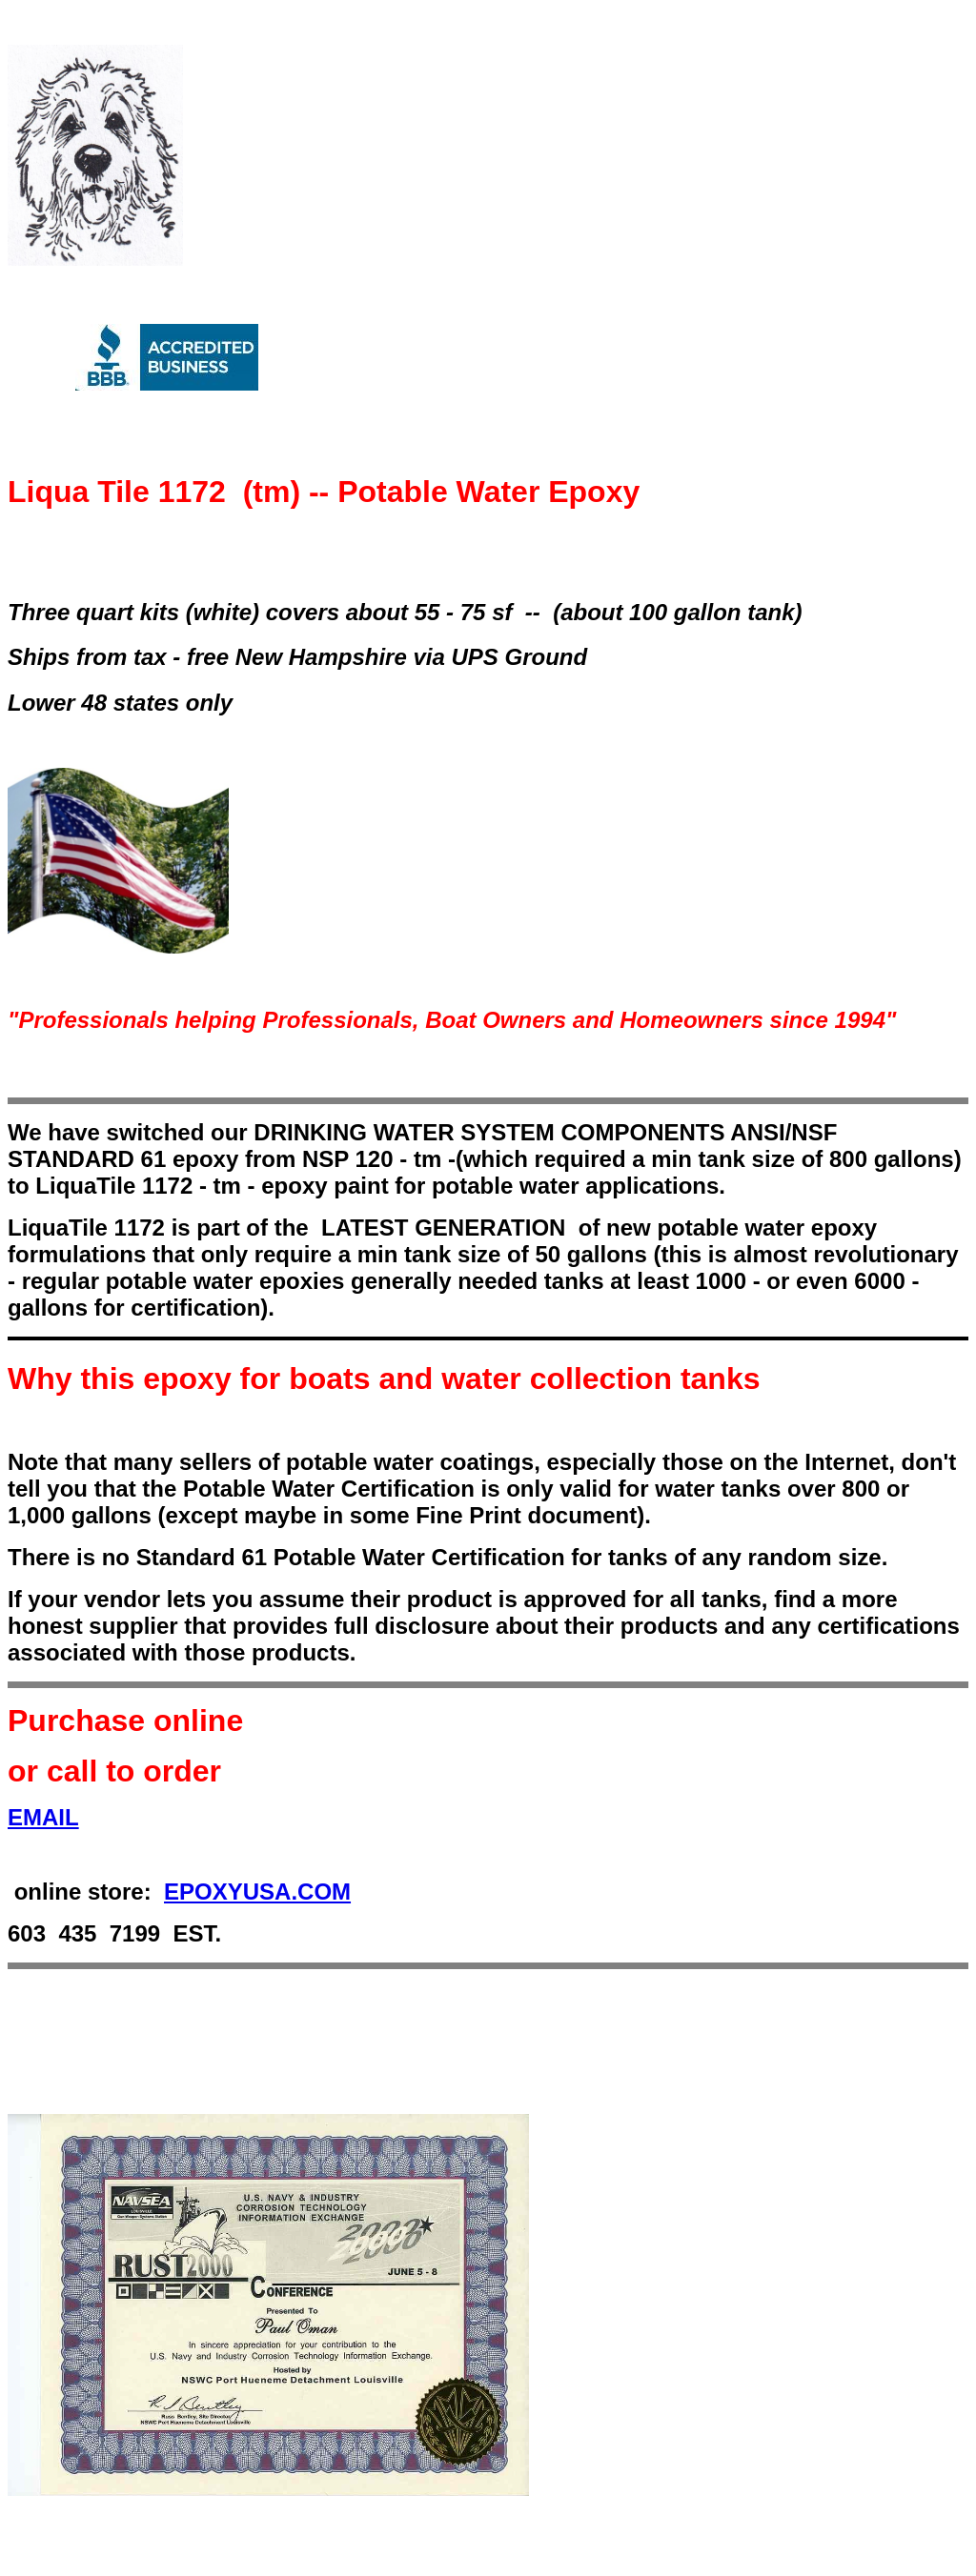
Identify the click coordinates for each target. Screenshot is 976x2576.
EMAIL (43, 1817)
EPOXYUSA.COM (257, 1891)
